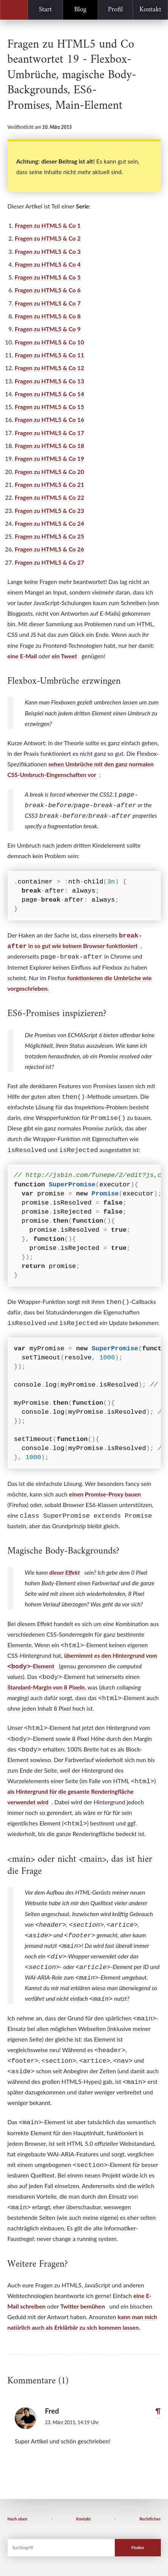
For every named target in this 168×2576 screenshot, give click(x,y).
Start (45, 10)
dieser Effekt (64, 1572)
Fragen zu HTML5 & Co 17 (49, 432)
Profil (115, 10)
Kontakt (150, 10)
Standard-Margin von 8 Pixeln (46, 1687)
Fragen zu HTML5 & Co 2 (48, 238)
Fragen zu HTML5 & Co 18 (49, 445)
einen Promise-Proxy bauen (105, 1494)
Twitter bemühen (82, 2306)
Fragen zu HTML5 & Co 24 (49, 523)
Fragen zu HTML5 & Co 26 (49, 549)
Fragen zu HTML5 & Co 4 (48, 264)
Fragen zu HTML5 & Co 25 (49, 536)
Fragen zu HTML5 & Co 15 (49, 406)
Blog (80, 10)
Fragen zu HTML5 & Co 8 (48, 316)
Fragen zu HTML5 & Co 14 (49, 394)
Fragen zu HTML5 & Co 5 (48, 277)
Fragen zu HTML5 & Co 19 (49, 458)
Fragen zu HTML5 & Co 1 (48, 225)
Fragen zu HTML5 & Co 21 (49, 484)
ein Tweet (64, 656)
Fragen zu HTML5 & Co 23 (49, 510)
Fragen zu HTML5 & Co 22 (49, 497)
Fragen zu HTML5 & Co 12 (49, 367)
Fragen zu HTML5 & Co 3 (48, 251)
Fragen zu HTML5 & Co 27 (49, 562)
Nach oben (18, 2518)
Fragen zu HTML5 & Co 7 (48, 303)
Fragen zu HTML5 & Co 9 (48, 329)
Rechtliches (149, 2518)
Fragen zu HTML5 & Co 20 (49, 471)
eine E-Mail (22, 656)
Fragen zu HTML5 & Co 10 (49, 342)
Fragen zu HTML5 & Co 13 (49, 381)
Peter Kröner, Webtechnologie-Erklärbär (14, 10)
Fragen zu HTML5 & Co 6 (48, 290)
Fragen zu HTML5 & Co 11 (49, 355)
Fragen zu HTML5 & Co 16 (49, 419)
